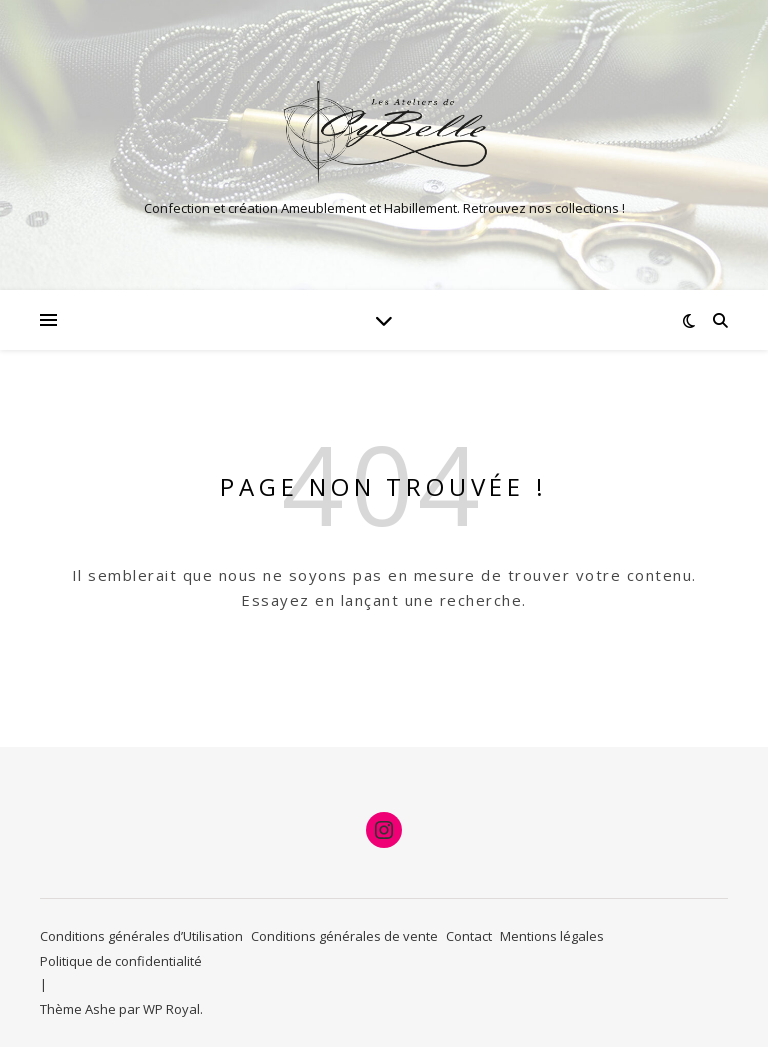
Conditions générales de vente (344, 936)
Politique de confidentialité (121, 961)
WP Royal (171, 1009)
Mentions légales (552, 936)
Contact (469, 936)
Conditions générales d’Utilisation (141, 936)
